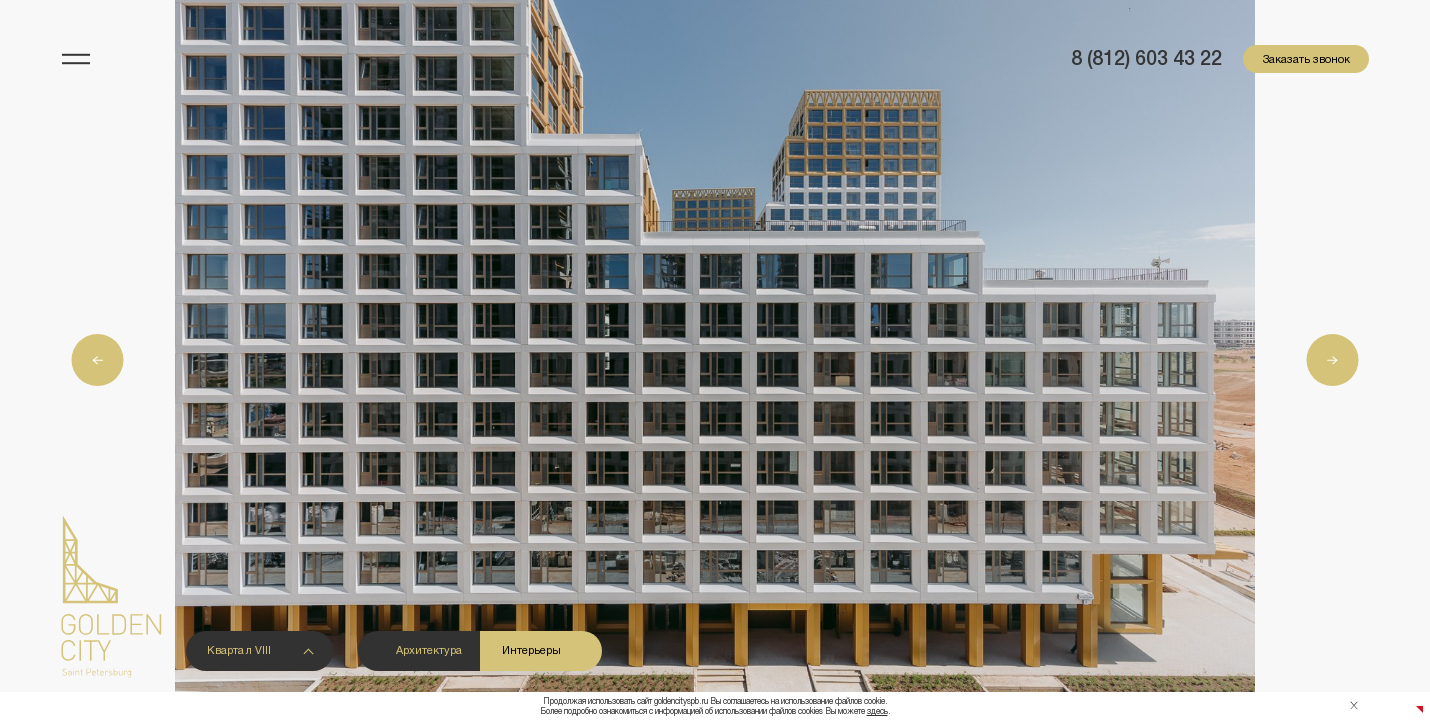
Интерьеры (531, 650)
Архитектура (429, 650)
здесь (877, 711)
